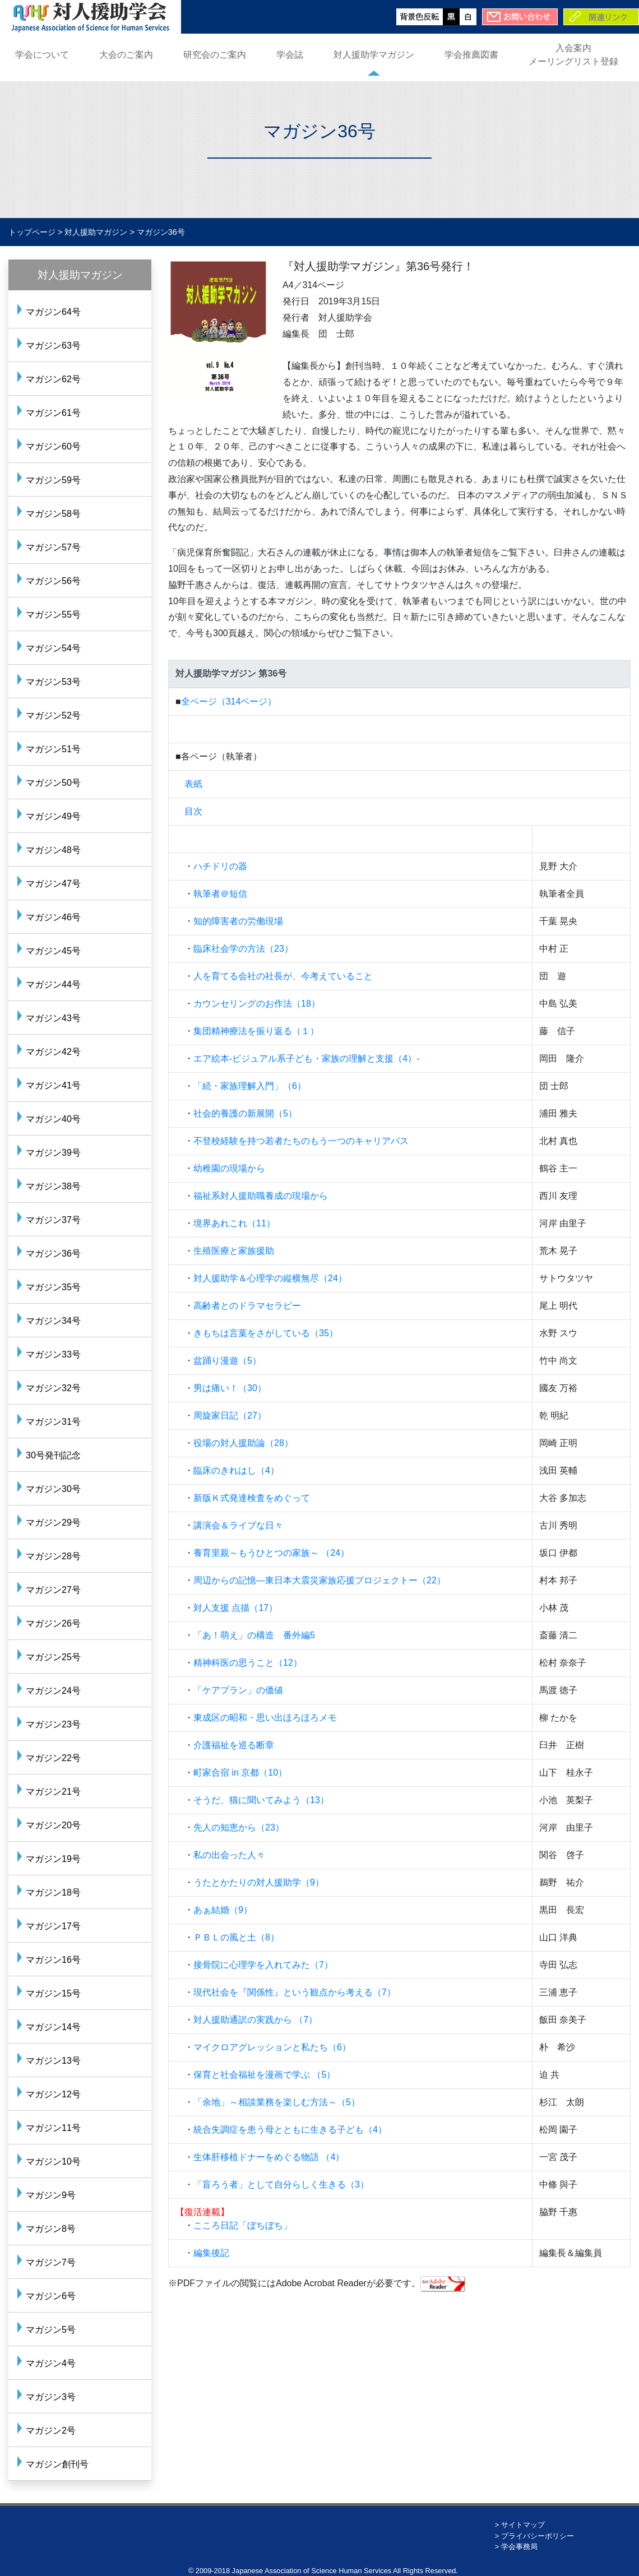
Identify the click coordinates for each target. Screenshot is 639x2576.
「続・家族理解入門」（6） (249, 1086)
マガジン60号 (53, 446)
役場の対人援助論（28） (243, 1443)
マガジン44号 (53, 984)
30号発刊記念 (53, 1455)
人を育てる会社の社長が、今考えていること (283, 976)
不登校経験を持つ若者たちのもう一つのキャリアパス (301, 1141)
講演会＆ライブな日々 (238, 1525)
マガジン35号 (53, 1287)
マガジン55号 (53, 614)
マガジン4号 (51, 2363)
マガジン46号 (53, 917)
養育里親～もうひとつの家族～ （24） (271, 1553)
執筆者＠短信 (220, 893)
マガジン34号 (53, 1321)
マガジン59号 (53, 480)
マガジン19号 (53, 1859)
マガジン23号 (53, 1724)
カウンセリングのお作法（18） (256, 1003)
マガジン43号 (53, 1018)
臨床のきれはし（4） (236, 1470)
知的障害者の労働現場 (238, 921)
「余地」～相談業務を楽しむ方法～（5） (276, 2102)
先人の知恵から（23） (238, 1827)
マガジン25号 (53, 1657)
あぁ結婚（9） (222, 1910)
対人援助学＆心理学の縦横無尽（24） (270, 1278)
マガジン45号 (53, 951)
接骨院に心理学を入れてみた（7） (263, 1965)
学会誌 (289, 54)
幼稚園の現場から (229, 1168)
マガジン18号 (53, 1892)
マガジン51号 (53, 749)
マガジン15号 (53, 1993)
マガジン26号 (53, 1623)
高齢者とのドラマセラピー (247, 1305)
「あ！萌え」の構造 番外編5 (254, 1635)
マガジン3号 (51, 2397)
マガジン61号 (53, 413)
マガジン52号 (53, 715)
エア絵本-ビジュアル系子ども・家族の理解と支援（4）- (306, 1058)
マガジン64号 (53, 312)
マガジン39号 (53, 1152)
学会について (42, 54)
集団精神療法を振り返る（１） (256, 1031)
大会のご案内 (126, 54)
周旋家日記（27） (229, 1415)
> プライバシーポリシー (534, 2536)
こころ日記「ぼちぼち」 (242, 2225)
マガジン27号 (53, 1590)
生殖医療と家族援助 (233, 1250)
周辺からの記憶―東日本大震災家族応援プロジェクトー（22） (319, 1580)
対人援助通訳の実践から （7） (255, 2019)
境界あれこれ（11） (234, 1223)
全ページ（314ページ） (229, 701)
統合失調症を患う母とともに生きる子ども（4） (290, 2129)
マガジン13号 (53, 2060)
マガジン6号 (51, 2296)
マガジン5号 (51, 2329)
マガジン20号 (53, 1825)
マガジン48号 (53, 850)
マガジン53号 (53, 682)
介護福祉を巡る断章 (233, 1745)
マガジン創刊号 (57, 2464)
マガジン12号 (53, 2094)
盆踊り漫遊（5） (227, 1360)
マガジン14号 (53, 2027)
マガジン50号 (53, 782)
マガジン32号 (53, 1388)
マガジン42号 (53, 1052)
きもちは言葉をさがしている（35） (265, 1333)
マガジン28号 (53, 1556)
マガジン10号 (53, 2161)
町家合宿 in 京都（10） (240, 1772)
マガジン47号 (53, 883)
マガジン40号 (53, 1119)
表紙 (193, 784)
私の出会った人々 (229, 1855)
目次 (193, 811)
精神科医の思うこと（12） (247, 1662)
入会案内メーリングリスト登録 (573, 54)
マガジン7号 (51, 2262)
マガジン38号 (53, 1186)
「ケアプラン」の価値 (238, 1690)
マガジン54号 (53, 648)
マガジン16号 (53, 1960)
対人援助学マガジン (374, 54)
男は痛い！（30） (229, 1388)
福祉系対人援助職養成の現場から (260, 1196)
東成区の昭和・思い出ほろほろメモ (265, 1717)
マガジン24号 (53, 1690)
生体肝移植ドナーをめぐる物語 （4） (268, 2157)
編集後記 (211, 2253)
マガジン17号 (53, 1926)
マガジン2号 (51, 2430)
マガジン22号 (53, 1758)
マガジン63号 (53, 345)
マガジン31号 (53, 1421)
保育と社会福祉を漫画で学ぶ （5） (264, 2074)
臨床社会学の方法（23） (243, 948)
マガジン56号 (53, 581)
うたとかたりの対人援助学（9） (258, 1882)
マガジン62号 (53, 379)
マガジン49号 (53, 816)
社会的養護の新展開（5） (245, 1113)
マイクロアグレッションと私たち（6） (272, 2047)
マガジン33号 (53, 1354)
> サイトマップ (520, 2525)
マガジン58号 (53, 513)
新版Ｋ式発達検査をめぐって (251, 1498)
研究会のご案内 (214, 54)
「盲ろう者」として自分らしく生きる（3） (281, 2184)
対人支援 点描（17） (235, 1608)
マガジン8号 (51, 2229)
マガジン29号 (53, 1522)
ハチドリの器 (220, 866)
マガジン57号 (53, 547)
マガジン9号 (51, 2195)
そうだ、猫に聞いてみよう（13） (261, 1800)
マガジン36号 (53, 1253)
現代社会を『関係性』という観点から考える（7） (294, 1992)
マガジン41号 (53, 1085)
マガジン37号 (53, 1220)
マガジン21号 (53, 1791)
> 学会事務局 (516, 2546)
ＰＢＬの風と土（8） (236, 1937)
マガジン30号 (53, 1489)
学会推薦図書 (471, 54)
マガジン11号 (53, 2128)
